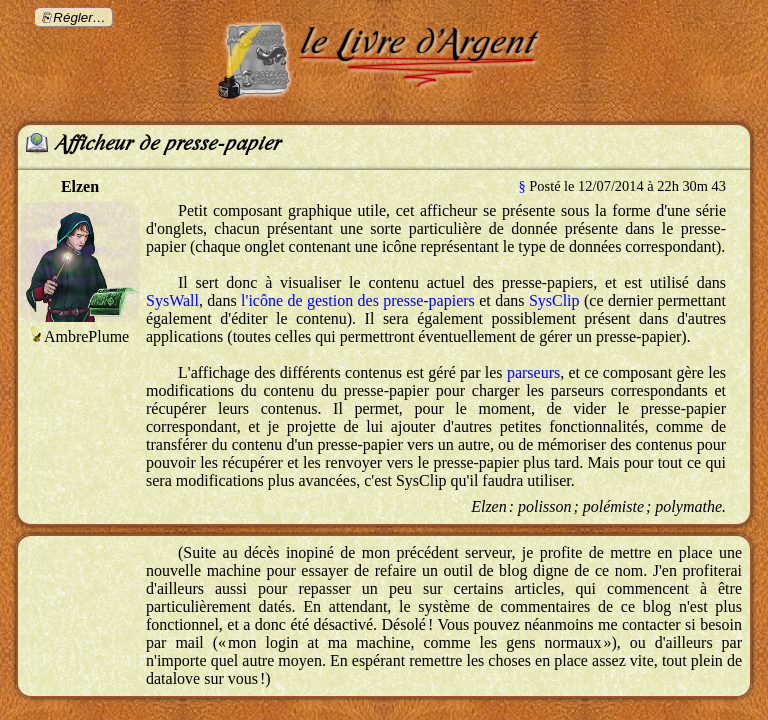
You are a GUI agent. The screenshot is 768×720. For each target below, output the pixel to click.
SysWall (172, 300)
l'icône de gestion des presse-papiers (358, 300)
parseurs (533, 372)
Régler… (79, 17)
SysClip (554, 300)
